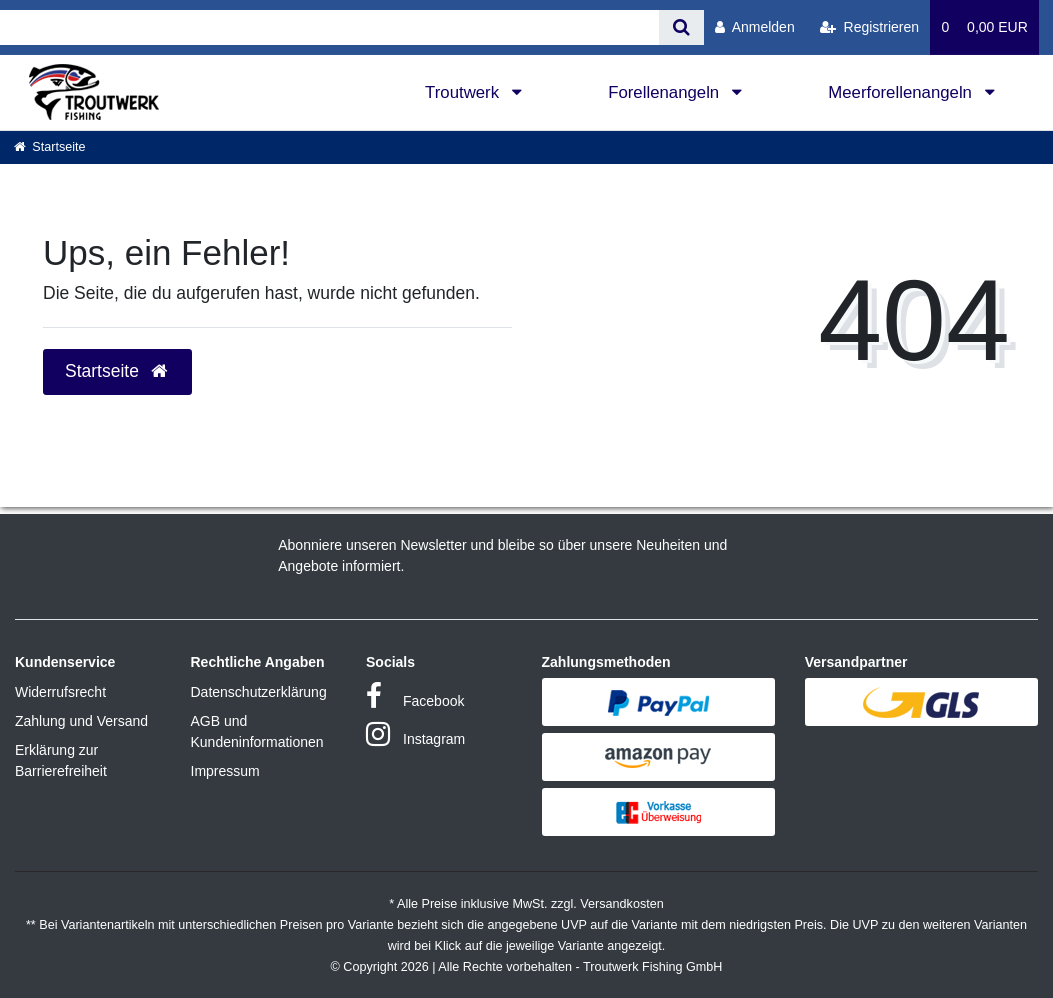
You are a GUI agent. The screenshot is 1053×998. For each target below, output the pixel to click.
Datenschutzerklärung (259, 692)
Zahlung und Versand (81, 721)
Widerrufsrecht (60, 692)
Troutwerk (464, 92)
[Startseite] (50, 147)
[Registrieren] (869, 27)
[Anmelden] (755, 27)
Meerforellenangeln (902, 92)
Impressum (225, 771)
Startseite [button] (117, 371)
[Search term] (329, 27)
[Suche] (681, 27)
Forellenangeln (666, 92)
